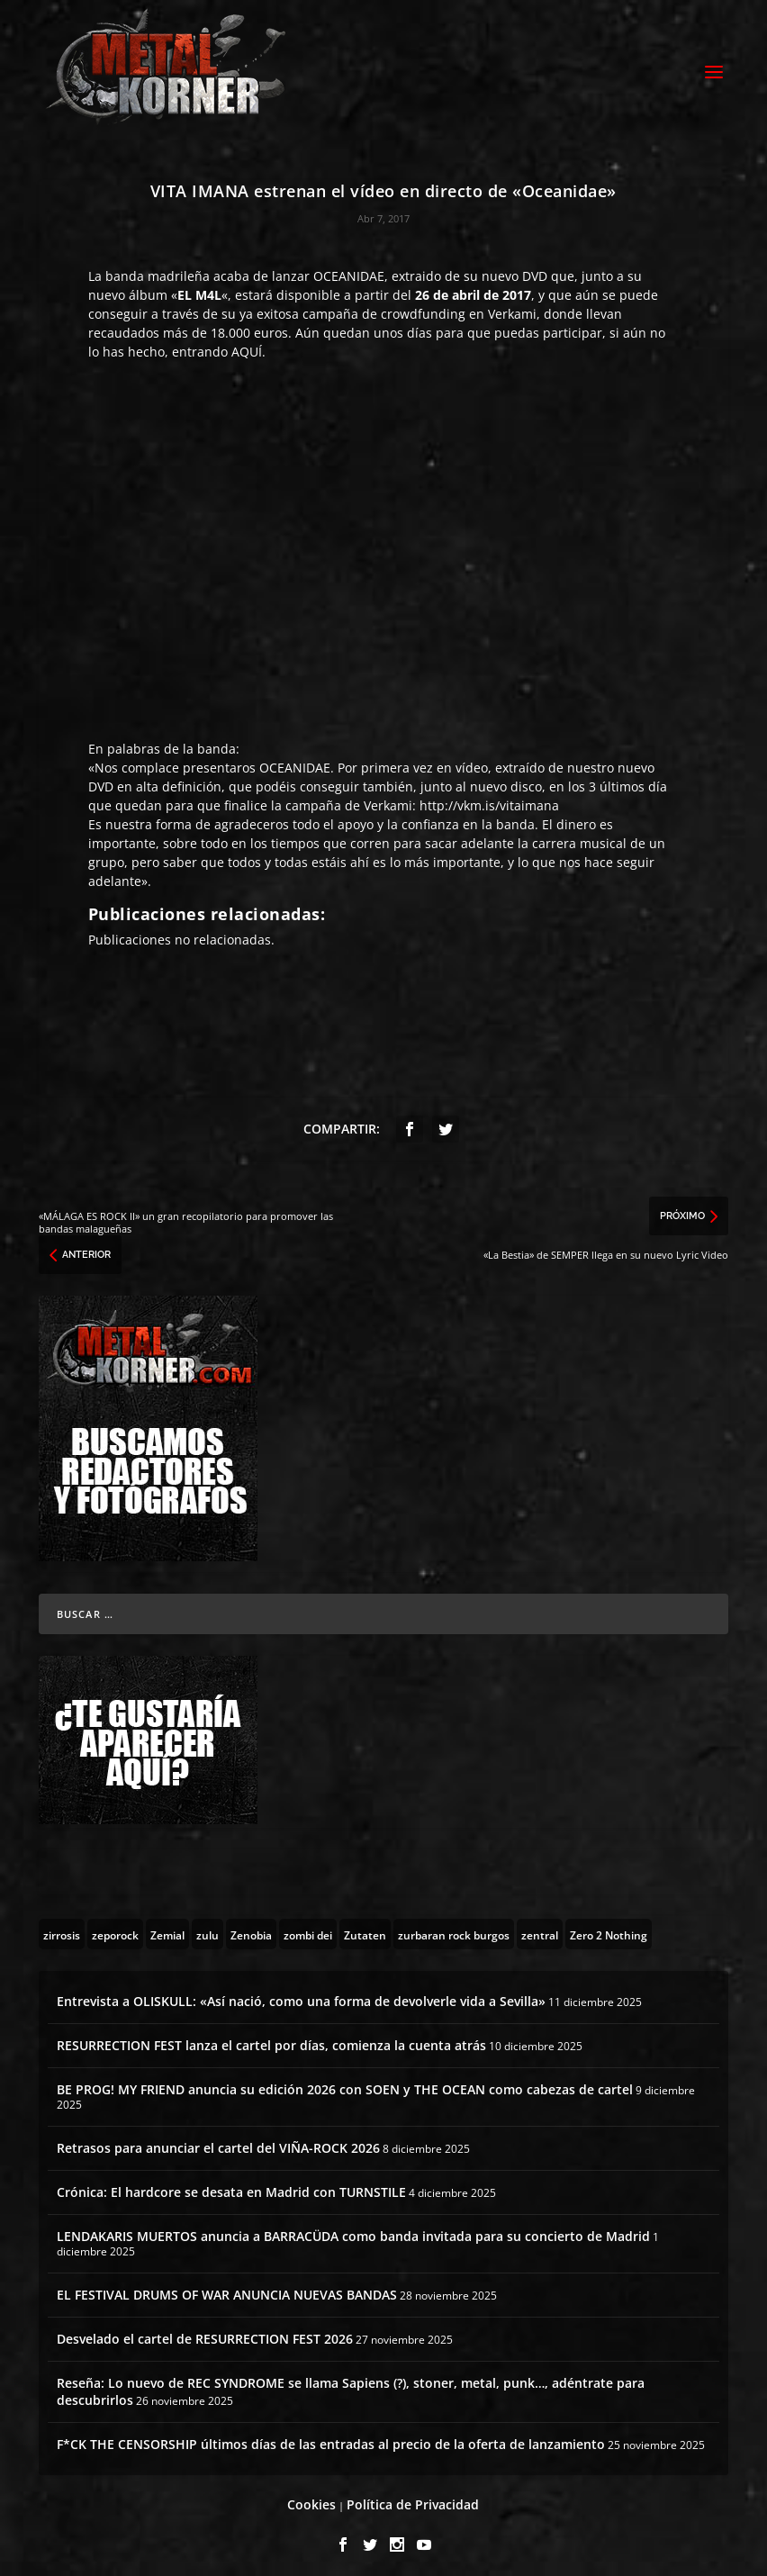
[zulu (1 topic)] (207, 1926)
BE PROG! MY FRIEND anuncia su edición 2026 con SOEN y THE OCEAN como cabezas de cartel (345, 2081)
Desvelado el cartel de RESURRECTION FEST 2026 (205, 2330)
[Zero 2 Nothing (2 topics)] (608, 1926)
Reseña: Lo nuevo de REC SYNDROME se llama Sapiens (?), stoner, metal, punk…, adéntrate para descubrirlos (351, 2383)
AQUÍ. (248, 343)
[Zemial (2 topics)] (167, 1926)
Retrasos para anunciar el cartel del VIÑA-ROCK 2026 (218, 2139)
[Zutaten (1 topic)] (365, 1926)
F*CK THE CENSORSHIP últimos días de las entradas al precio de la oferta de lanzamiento (331, 2436)
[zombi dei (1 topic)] (308, 1926)
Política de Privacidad (413, 2496)
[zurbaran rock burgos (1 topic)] (453, 1926)
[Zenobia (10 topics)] (251, 1926)
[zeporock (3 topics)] (115, 1926)
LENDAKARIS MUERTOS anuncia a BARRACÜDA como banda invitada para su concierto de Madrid (353, 2228)
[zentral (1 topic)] (540, 1926)
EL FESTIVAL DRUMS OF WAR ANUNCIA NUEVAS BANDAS (227, 2286)
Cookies (311, 2496)
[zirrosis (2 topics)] (62, 1926)
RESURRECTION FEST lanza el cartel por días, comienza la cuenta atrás (271, 2037)
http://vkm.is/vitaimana (489, 797)
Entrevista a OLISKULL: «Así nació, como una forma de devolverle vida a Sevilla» (301, 1993)
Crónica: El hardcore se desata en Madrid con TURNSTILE (231, 2183)
